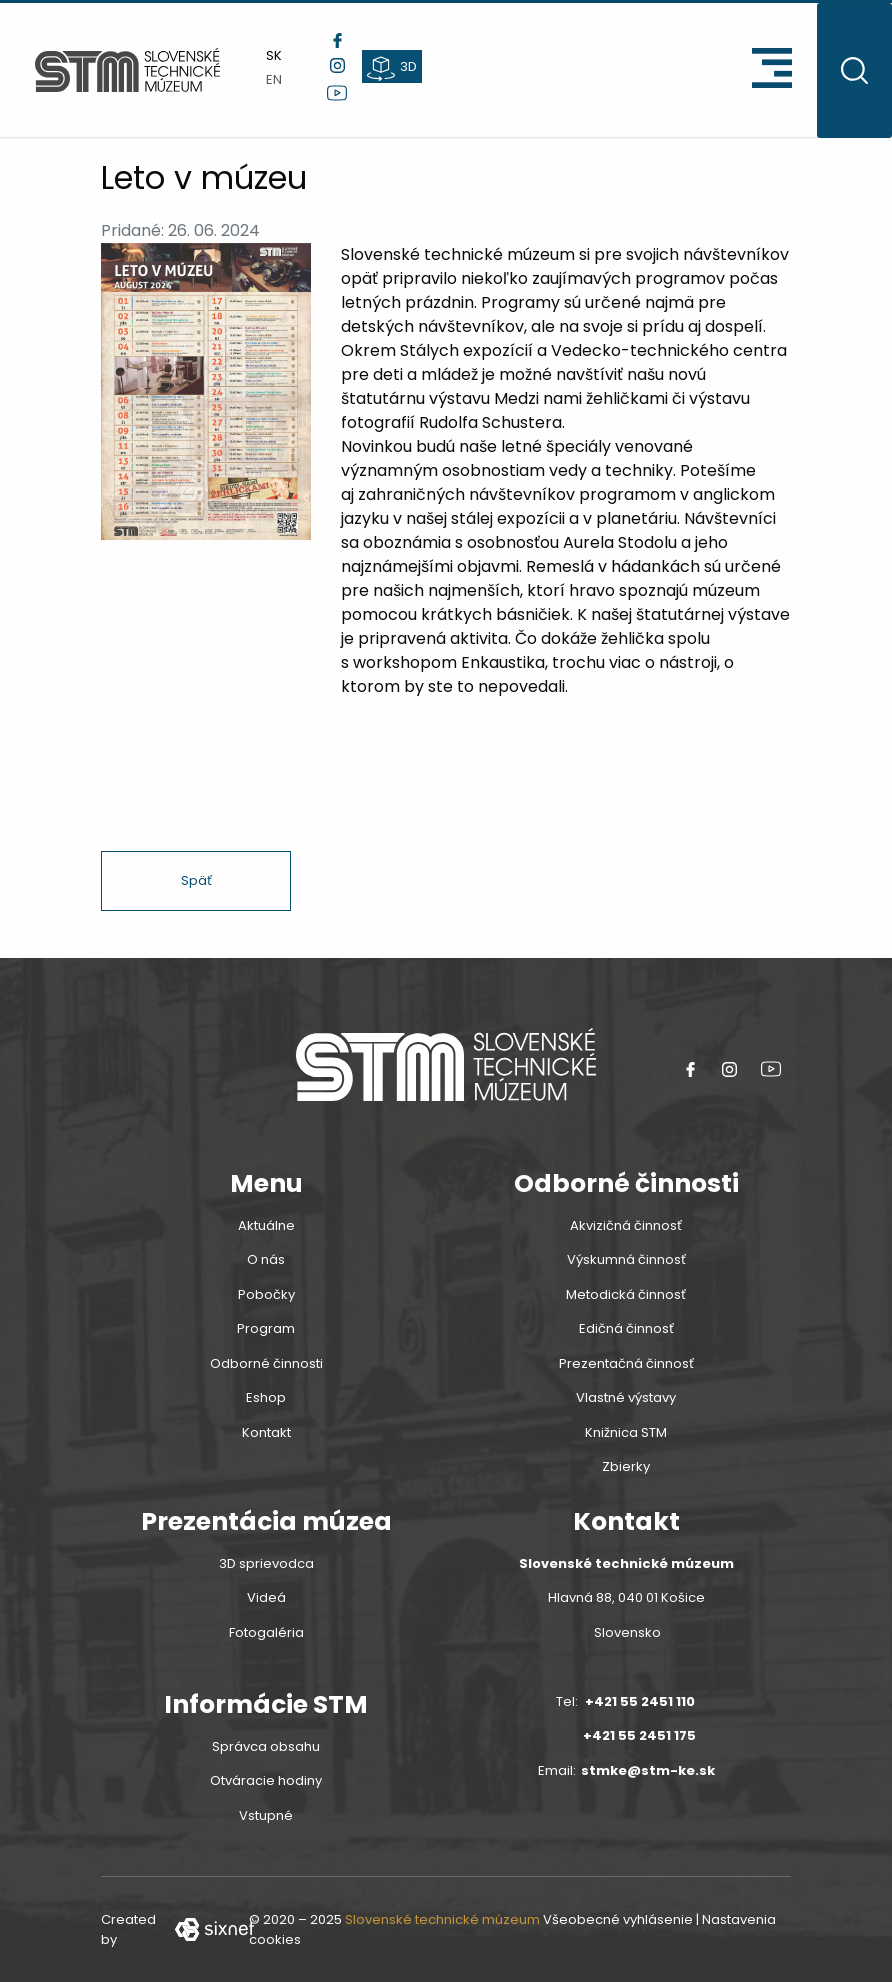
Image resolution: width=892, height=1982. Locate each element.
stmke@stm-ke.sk (648, 1770)
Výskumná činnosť (626, 1259)
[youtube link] (337, 93)
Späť (196, 880)
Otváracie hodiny (266, 1780)
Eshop (266, 1397)
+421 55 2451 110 (640, 1701)
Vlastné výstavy (626, 1397)
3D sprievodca (266, 1563)
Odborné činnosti (266, 1363)
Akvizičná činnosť (626, 1225)
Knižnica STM (626, 1432)
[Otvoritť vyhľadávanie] (854, 70)
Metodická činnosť (626, 1294)
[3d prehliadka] (392, 66)
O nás (266, 1259)
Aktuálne (266, 1225)
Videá (266, 1597)
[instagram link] (337, 65)
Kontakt (266, 1432)
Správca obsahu (266, 1746)
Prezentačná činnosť (626, 1363)
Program (266, 1328)
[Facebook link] (337, 40)
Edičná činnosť (626, 1328)
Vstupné (266, 1815)
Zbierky (626, 1466)
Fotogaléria (266, 1632)
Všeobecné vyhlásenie (618, 1919)
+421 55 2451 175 (639, 1735)
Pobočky (266, 1294)
